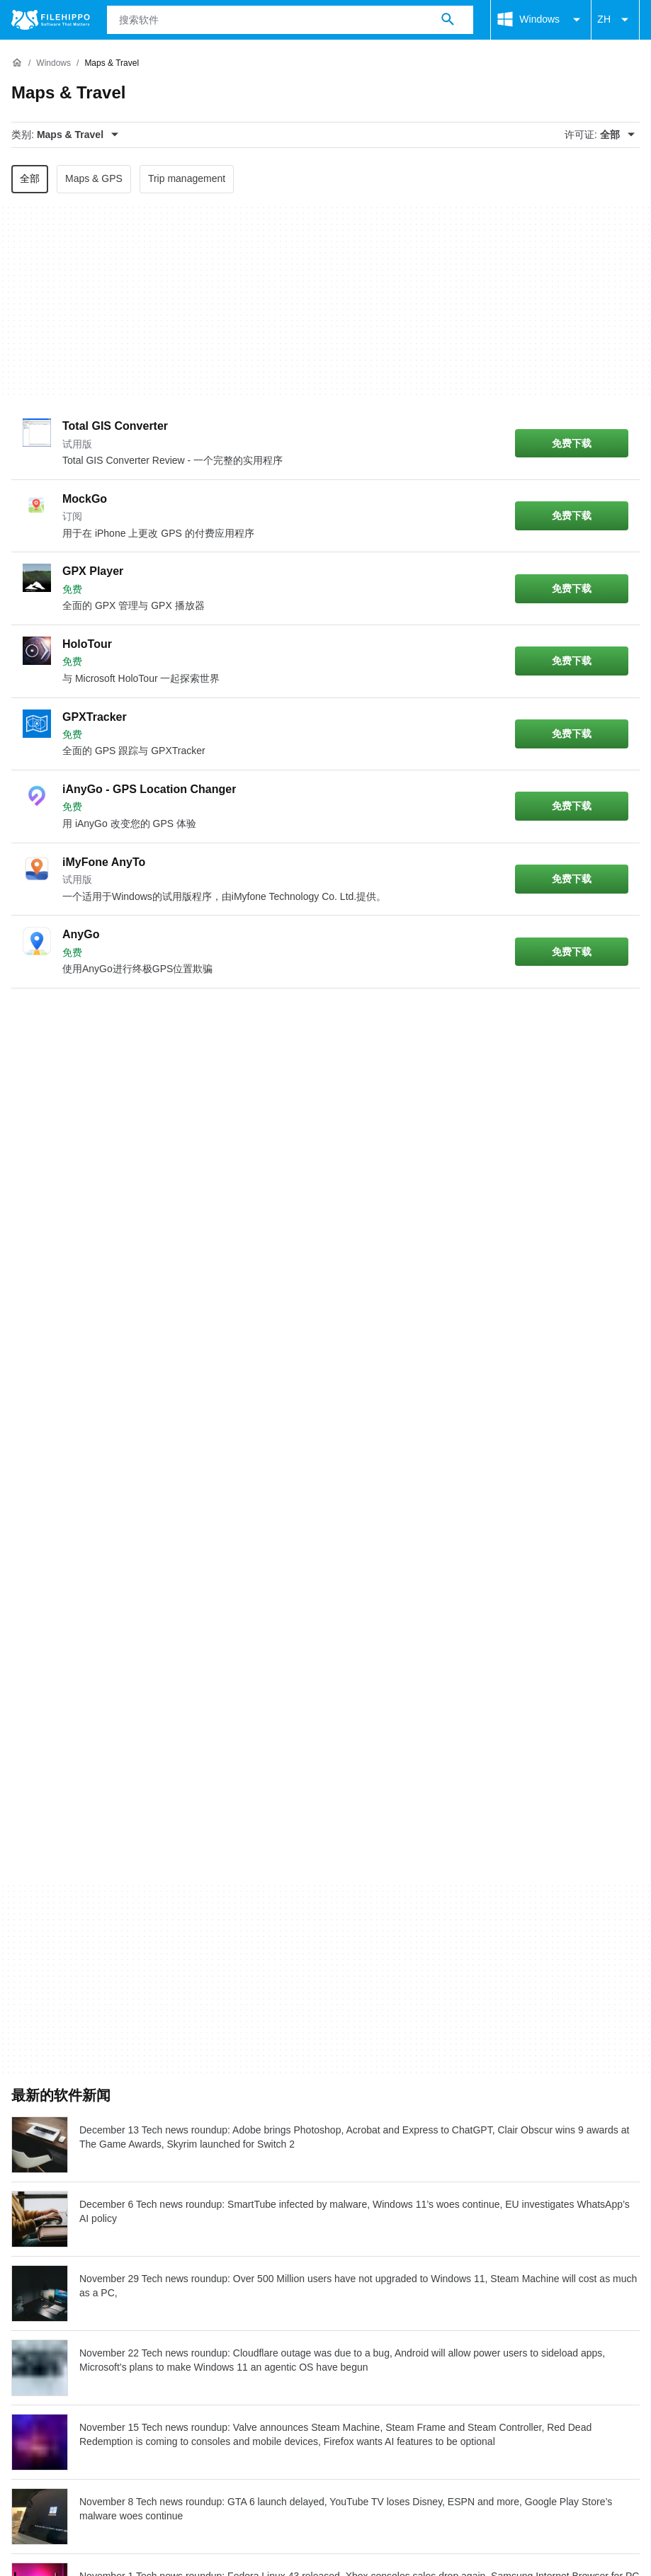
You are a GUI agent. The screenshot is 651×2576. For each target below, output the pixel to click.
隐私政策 (192, 2268)
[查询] (290, 20)
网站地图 (161, 2241)
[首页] (17, 63)
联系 (65, 2241)
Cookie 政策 (118, 2268)
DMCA (316, 2268)
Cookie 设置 (383, 2268)
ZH (615, 19)
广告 (107, 2241)
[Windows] (53, 63)
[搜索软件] (448, 20)
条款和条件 (39, 2268)
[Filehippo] (50, 20)
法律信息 (257, 2268)
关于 (22, 2241)
